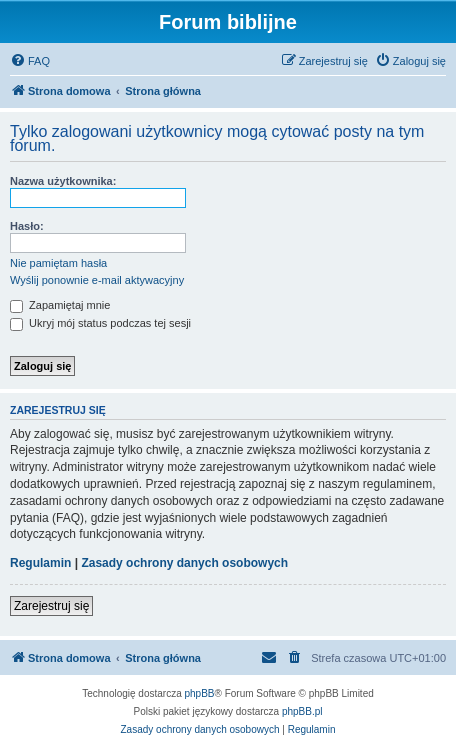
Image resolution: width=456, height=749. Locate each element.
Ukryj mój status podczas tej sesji (100, 323)
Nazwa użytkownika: (63, 181)
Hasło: (27, 226)
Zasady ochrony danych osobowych (184, 563)
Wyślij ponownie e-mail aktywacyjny (97, 280)
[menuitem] (30, 61)
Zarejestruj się (51, 606)
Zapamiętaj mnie (60, 305)
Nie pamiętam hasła (58, 263)
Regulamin (40, 563)
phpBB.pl (302, 711)
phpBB (200, 693)
